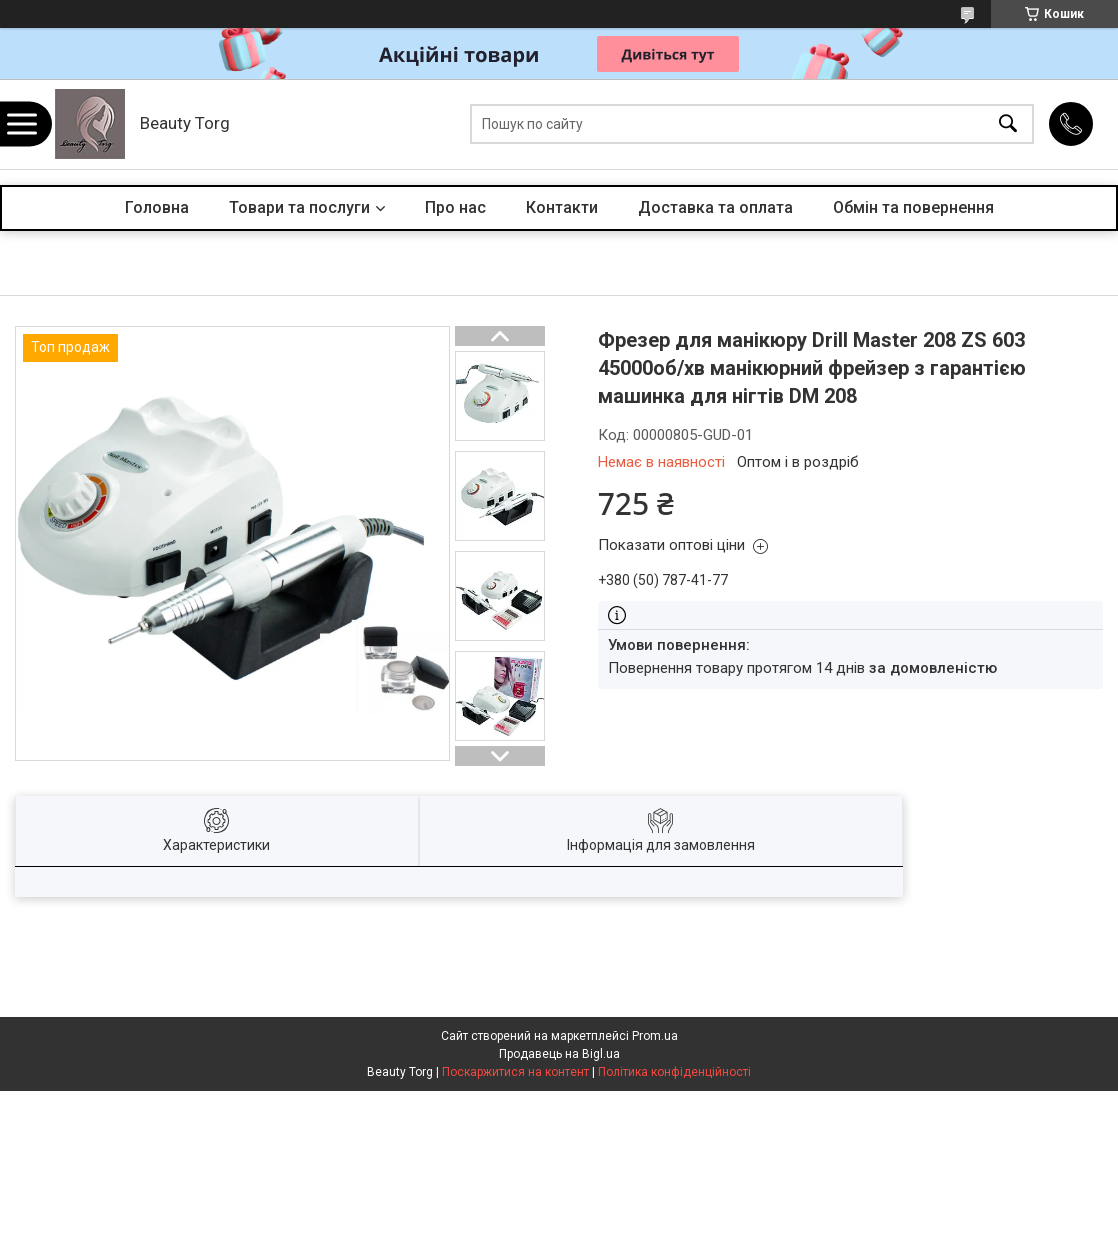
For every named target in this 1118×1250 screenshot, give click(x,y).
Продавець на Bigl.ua (559, 1054)
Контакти (562, 207)
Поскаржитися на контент (515, 1072)
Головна (157, 207)
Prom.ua (655, 1036)
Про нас (455, 207)
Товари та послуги (299, 207)
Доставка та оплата (715, 207)
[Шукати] (1008, 124)
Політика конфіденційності (674, 1072)
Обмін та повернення (913, 207)
